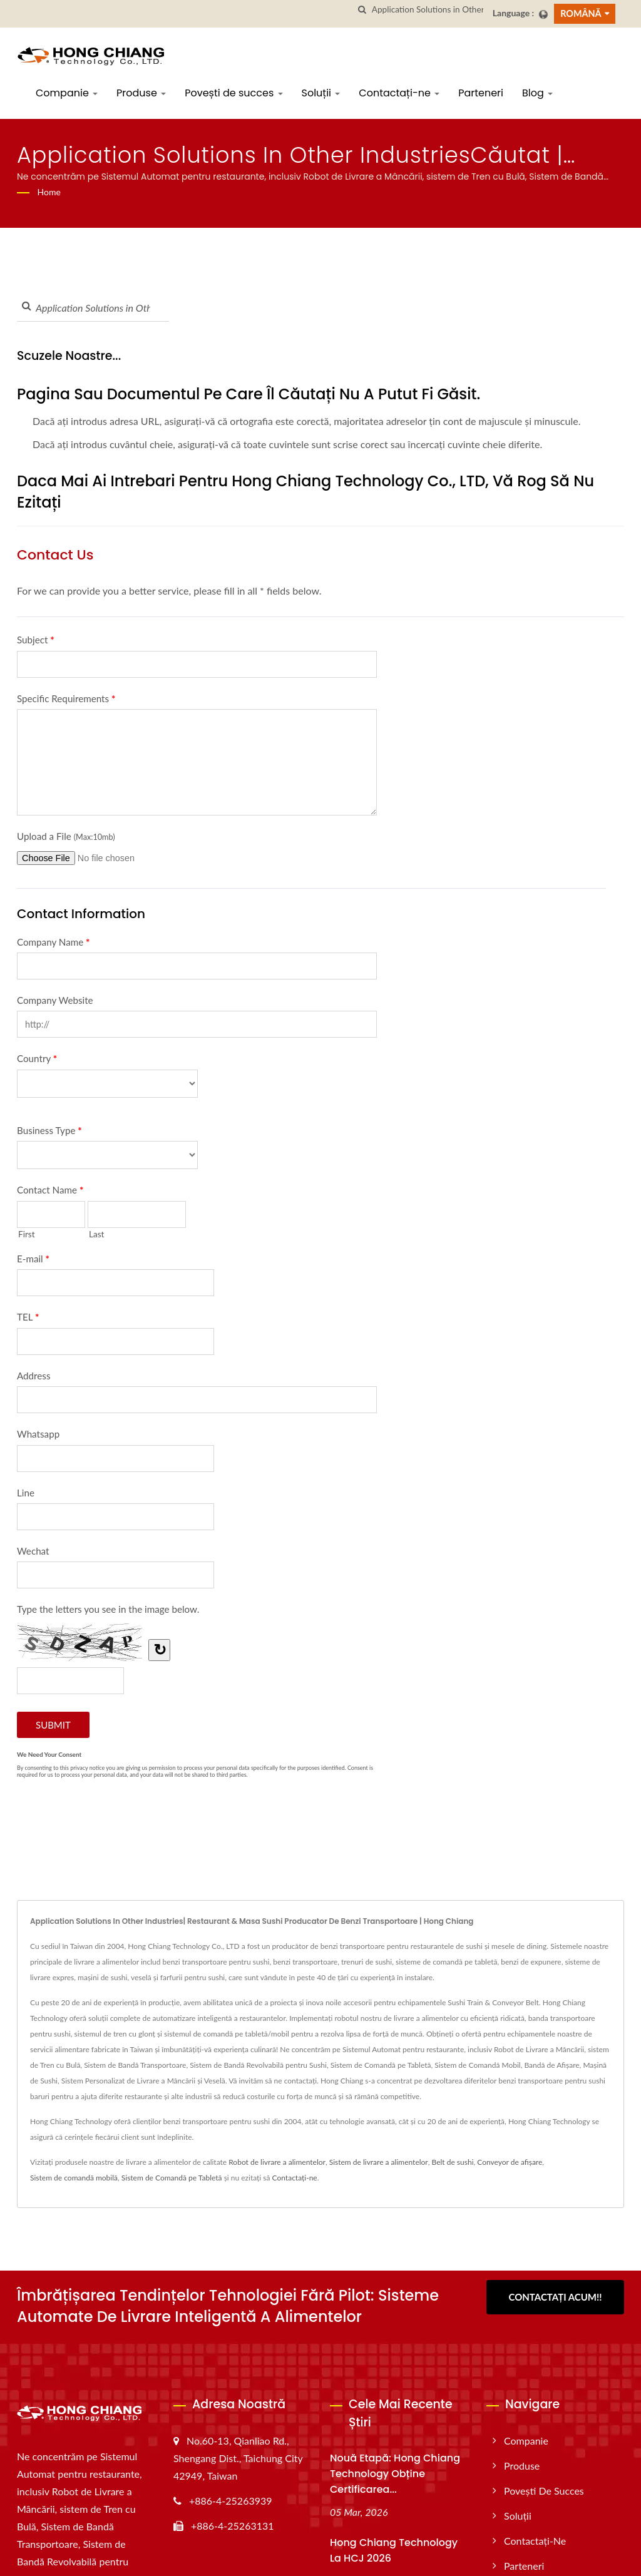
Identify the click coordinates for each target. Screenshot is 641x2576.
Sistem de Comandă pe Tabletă (171, 2177)
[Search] (427, 10)
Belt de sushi (453, 2162)
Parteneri (480, 93)
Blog (537, 93)
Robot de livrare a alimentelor (277, 2162)
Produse (141, 93)
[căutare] (362, 10)
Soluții (321, 93)
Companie (67, 93)
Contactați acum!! (555, 2297)
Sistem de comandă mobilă (74, 2177)
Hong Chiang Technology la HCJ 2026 (394, 2550)
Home (49, 192)
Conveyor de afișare (509, 2162)
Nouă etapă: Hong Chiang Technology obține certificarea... (395, 2474)
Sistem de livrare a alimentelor (378, 2162)
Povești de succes (233, 93)
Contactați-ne (399, 93)
